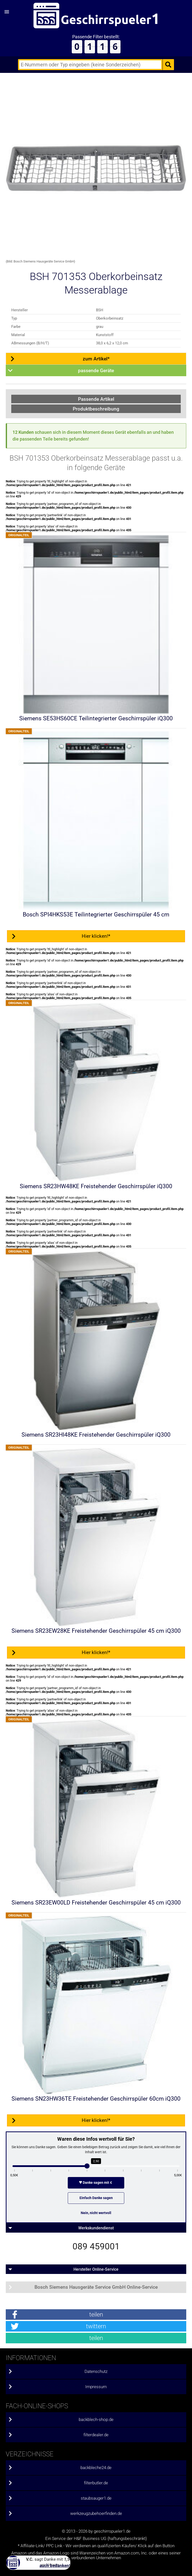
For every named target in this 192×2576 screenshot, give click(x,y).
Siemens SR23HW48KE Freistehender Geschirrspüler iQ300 (96, 1186)
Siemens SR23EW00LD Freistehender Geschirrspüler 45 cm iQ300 (96, 1902)
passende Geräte (96, 370)
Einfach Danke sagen (96, 2198)
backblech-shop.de (96, 2419)
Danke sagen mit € (96, 2183)
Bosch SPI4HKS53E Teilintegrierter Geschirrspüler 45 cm (96, 914)
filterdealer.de (96, 2434)
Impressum (96, 2386)
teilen (96, 2314)
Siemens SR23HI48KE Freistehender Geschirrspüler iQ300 (96, 1434)
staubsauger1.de (96, 2498)
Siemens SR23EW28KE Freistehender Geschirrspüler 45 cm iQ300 (96, 1631)
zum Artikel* (96, 359)
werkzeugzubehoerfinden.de (96, 2513)
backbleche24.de (96, 2467)
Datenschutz (96, 2371)
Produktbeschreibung (96, 409)
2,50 (96, 2161)
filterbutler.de (96, 2483)
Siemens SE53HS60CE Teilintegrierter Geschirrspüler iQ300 (96, 718)
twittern (96, 2326)
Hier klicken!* (96, 936)
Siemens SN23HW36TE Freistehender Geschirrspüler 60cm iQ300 (96, 2098)
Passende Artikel (96, 399)
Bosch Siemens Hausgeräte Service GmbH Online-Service (96, 2287)
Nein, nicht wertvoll (96, 2213)
